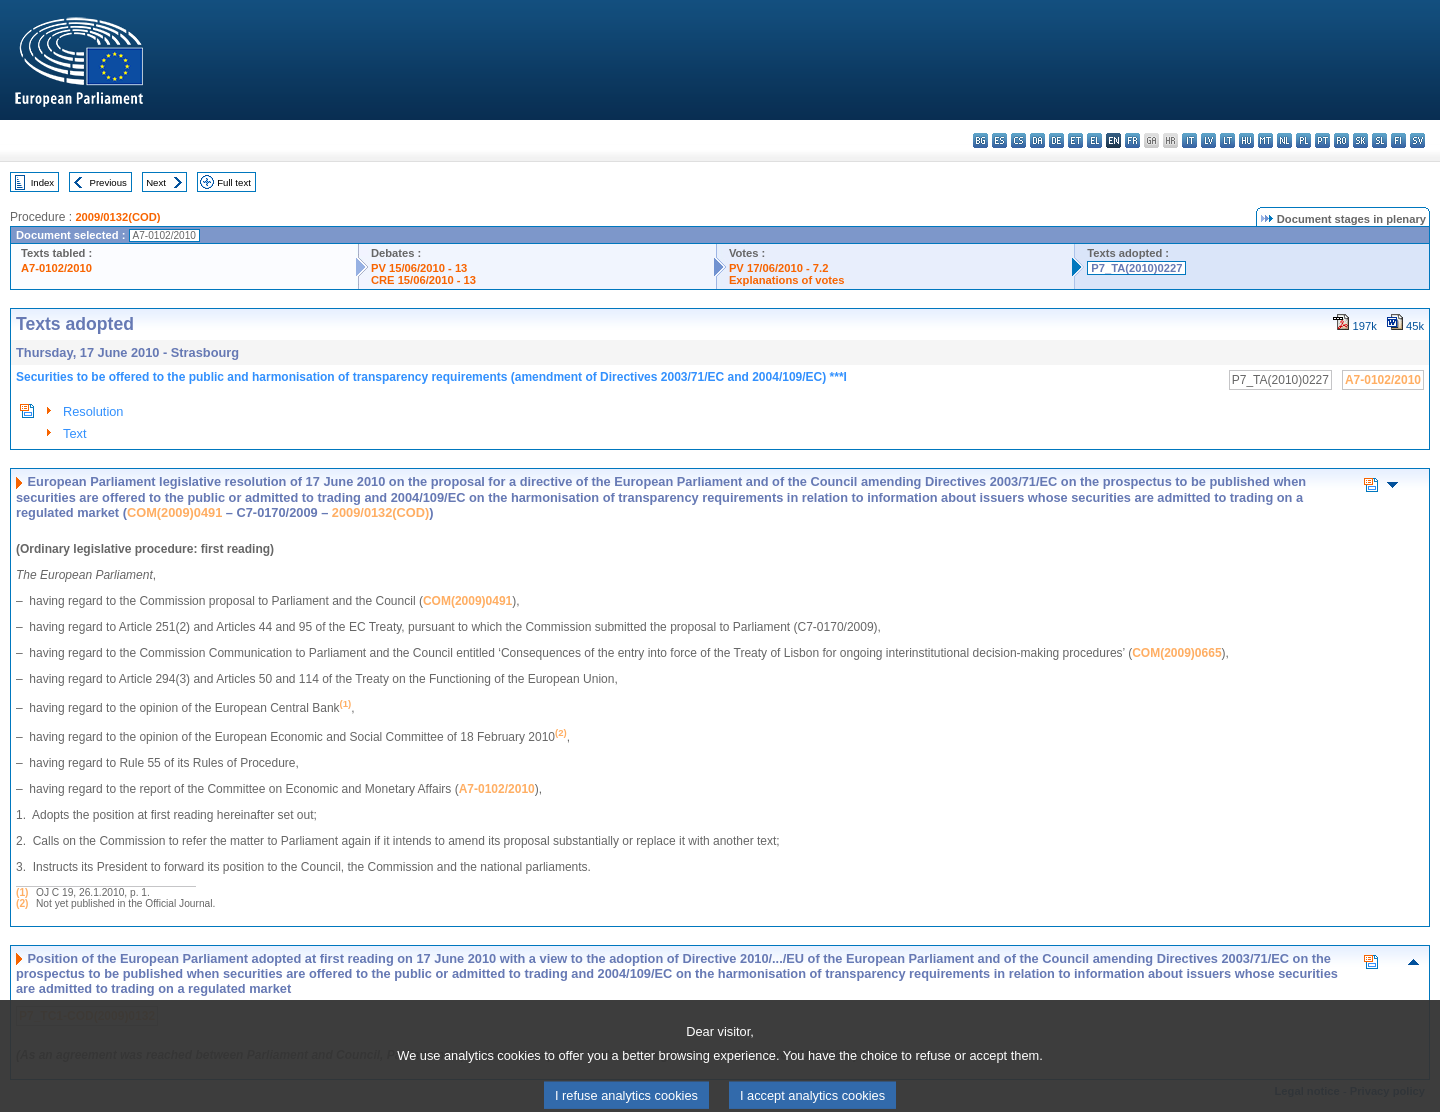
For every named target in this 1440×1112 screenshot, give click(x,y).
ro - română (1341, 140)
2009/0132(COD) (117, 217)
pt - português (1322, 140)
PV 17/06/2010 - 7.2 (779, 268)
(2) (22, 903)
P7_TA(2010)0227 (1136, 268)
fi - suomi (1398, 140)
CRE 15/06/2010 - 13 (423, 280)
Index (42, 182)
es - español (999, 140)
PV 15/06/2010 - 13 (419, 268)
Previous (108, 182)
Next (156, 182)
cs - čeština (1018, 140)
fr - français (1132, 140)
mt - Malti (1265, 140)
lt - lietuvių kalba (1227, 140)
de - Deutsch (1056, 140)
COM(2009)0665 (1176, 653)
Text (74, 433)
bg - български (980, 140)
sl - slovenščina (1379, 140)
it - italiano (1189, 140)
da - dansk (1037, 140)
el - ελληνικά (1094, 140)
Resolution (93, 411)
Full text (234, 182)
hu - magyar (1246, 140)
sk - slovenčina (1360, 140)
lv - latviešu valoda (1208, 140)
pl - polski (1303, 140)
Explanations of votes (787, 280)
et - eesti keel (1075, 140)
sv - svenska (1417, 140)
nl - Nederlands (1284, 140)
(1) (22, 892)
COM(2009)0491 (174, 512)
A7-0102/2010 (56, 268)
